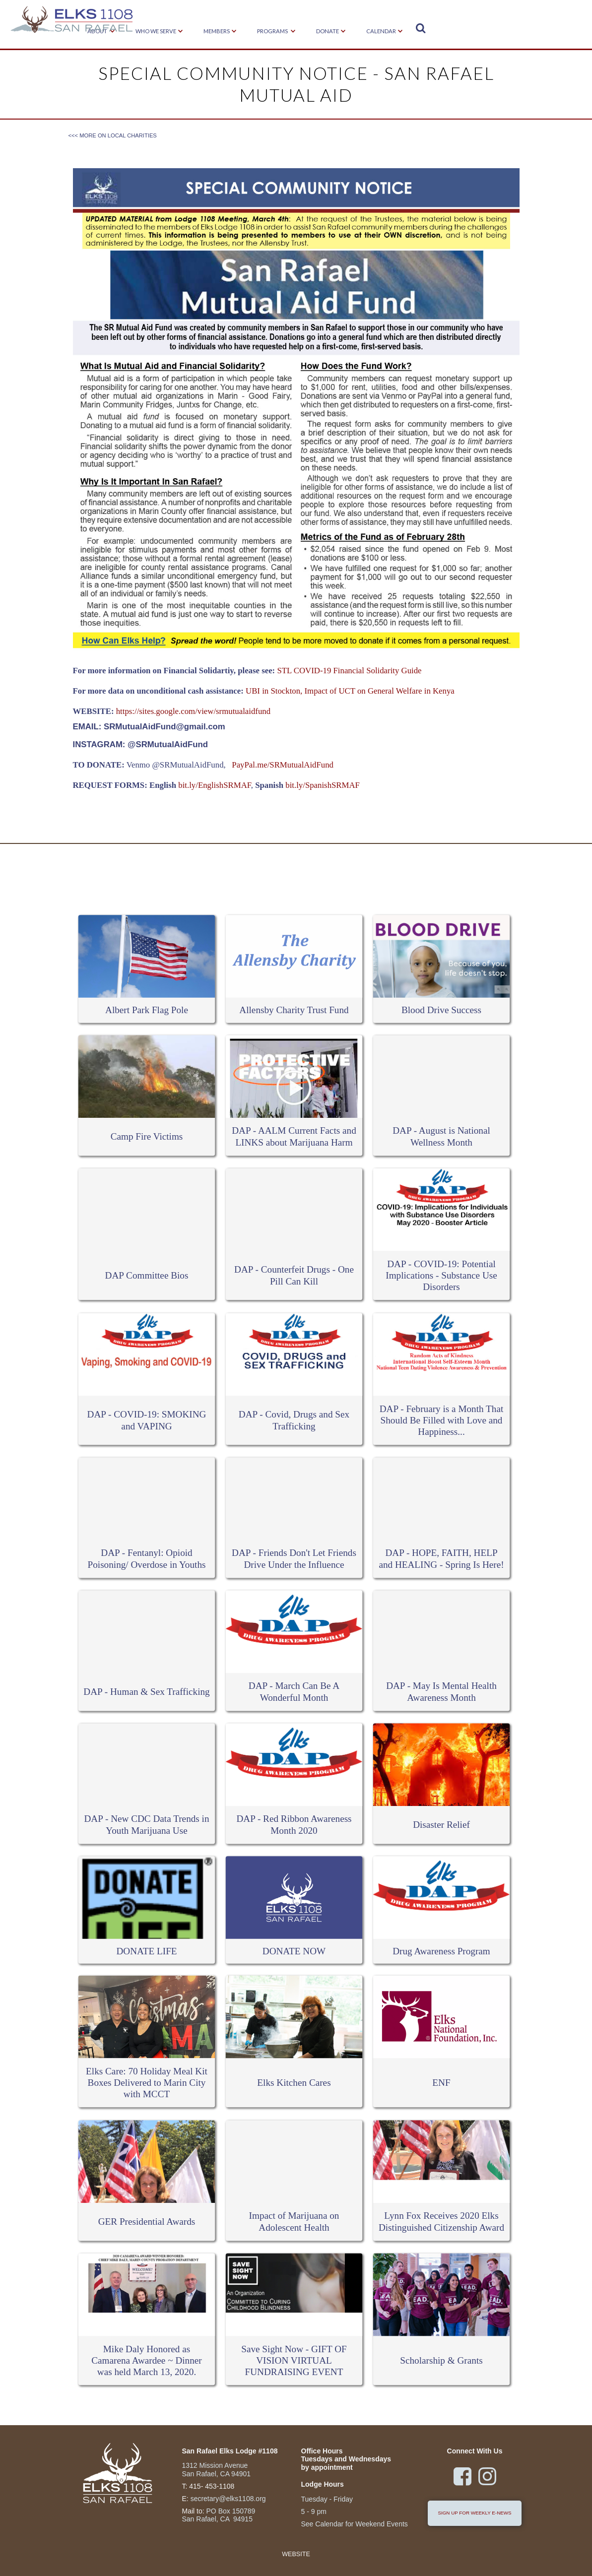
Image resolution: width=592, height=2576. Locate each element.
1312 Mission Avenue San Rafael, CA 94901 (216, 2469)
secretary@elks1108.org (228, 2499)
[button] (156, 31)
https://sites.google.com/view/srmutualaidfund (193, 711)
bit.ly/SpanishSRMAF (321, 785)
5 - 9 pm (314, 2511)
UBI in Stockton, (274, 691)
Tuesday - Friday (327, 2499)
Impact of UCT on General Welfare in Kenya (379, 691)
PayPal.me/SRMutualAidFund (281, 765)
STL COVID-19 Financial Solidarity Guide (349, 670)
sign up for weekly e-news (474, 2512)
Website (296, 2554)
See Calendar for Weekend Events (354, 2524)
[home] (72, 20)
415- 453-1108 (211, 2486)
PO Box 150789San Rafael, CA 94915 (219, 2515)
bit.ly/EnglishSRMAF (214, 785)
